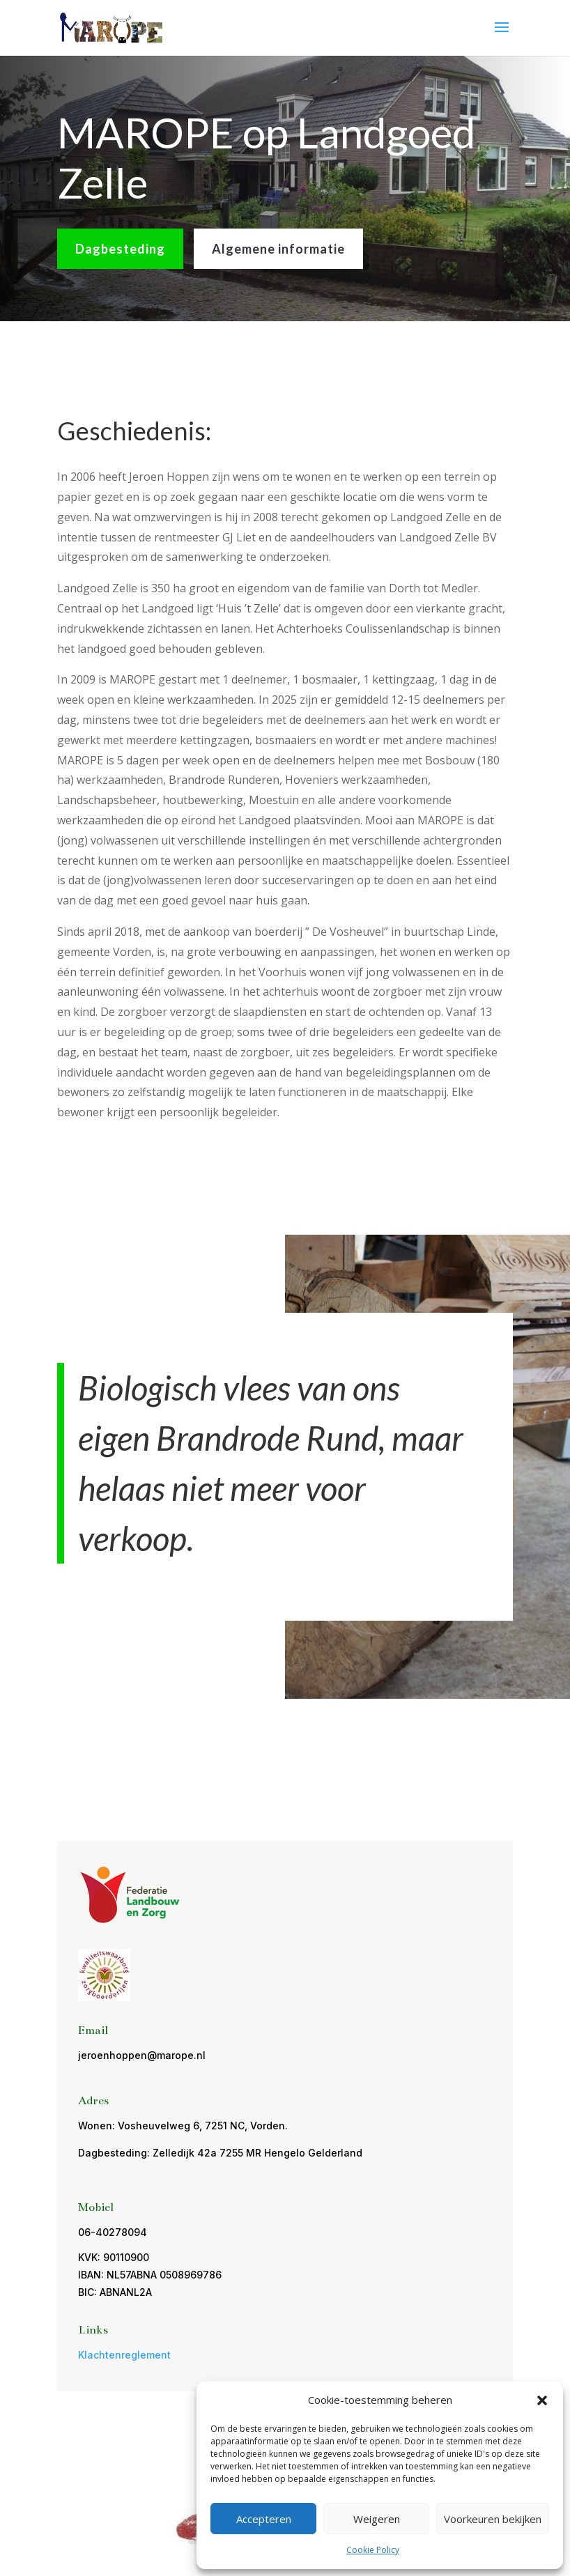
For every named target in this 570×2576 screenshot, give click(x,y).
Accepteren (263, 2519)
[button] (542, 2400)
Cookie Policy (372, 2550)
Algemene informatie (278, 248)
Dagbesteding (120, 248)
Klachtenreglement (124, 2355)
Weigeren (376, 2519)
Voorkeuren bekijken (492, 2519)
